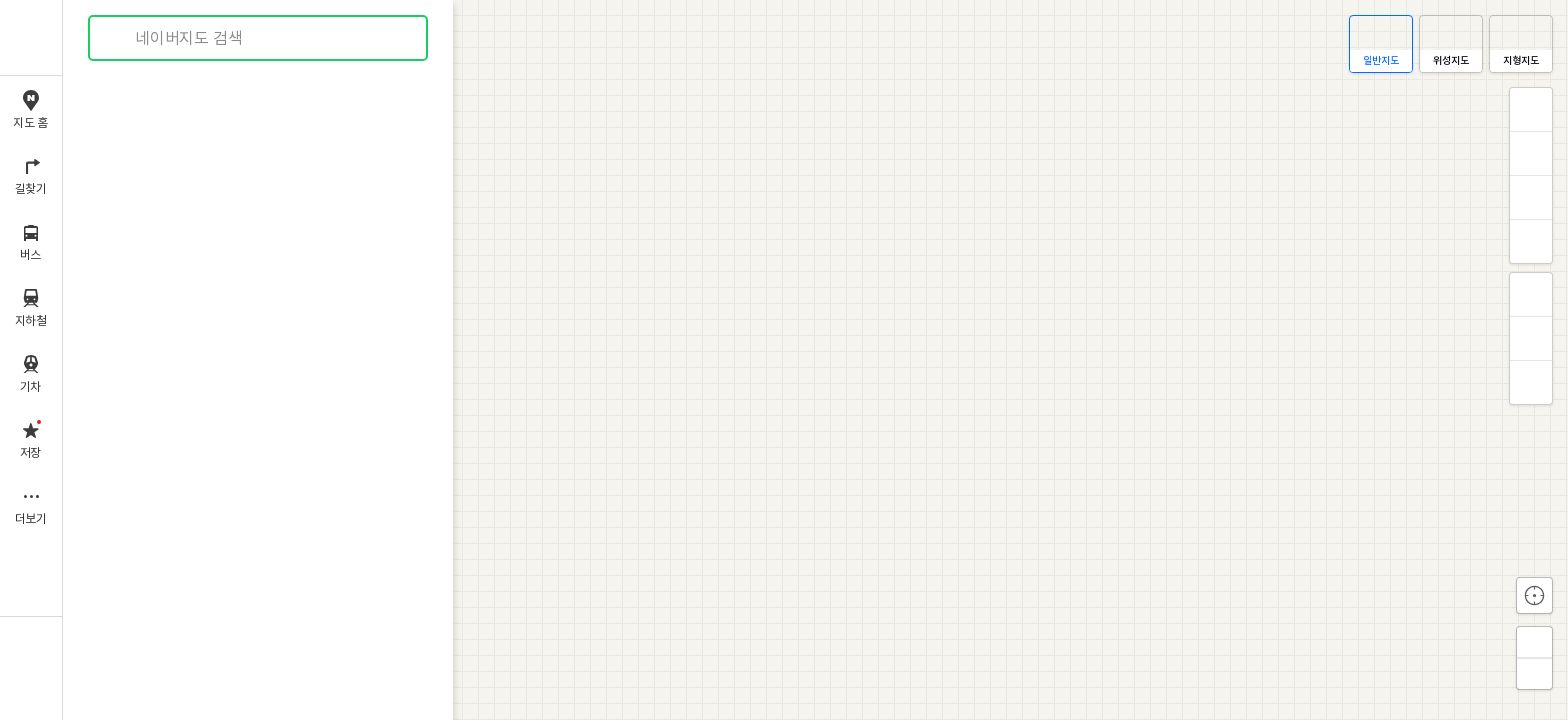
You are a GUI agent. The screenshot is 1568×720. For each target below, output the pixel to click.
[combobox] (259, 38)
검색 (118, 38)
